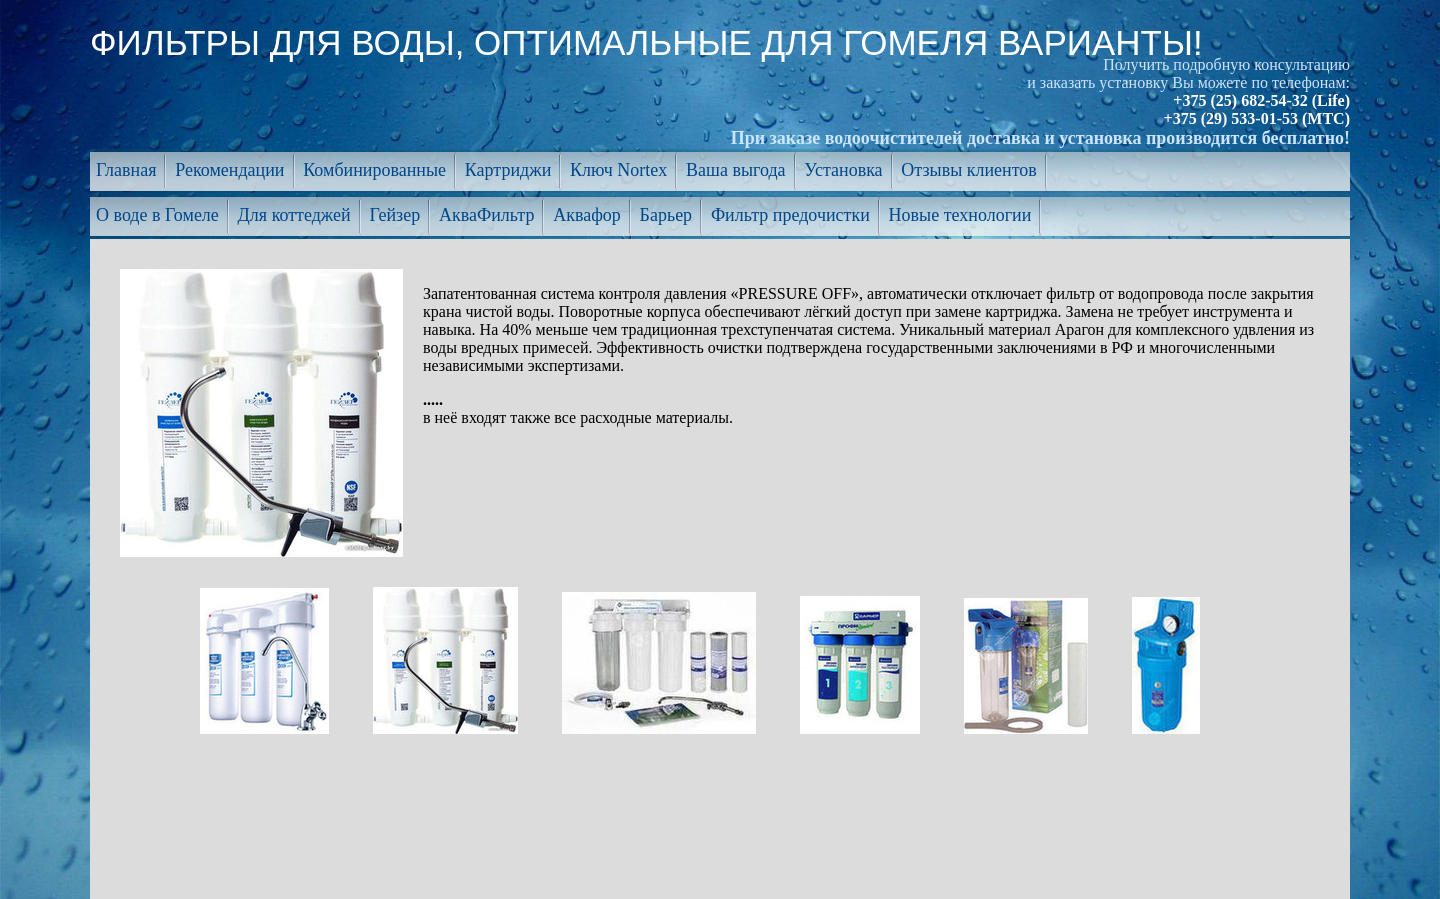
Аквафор (587, 215)
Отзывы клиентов (969, 170)
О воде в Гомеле (157, 215)
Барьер (666, 215)
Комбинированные (374, 170)
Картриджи (508, 170)
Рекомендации (229, 170)
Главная (126, 170)
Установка (843, 170)
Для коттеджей (294, 215)
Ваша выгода (736, 170)
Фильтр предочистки (790, 215)
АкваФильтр (486, 215)
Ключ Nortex (618, 170)
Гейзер (394, 215)
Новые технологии (960, 215)
